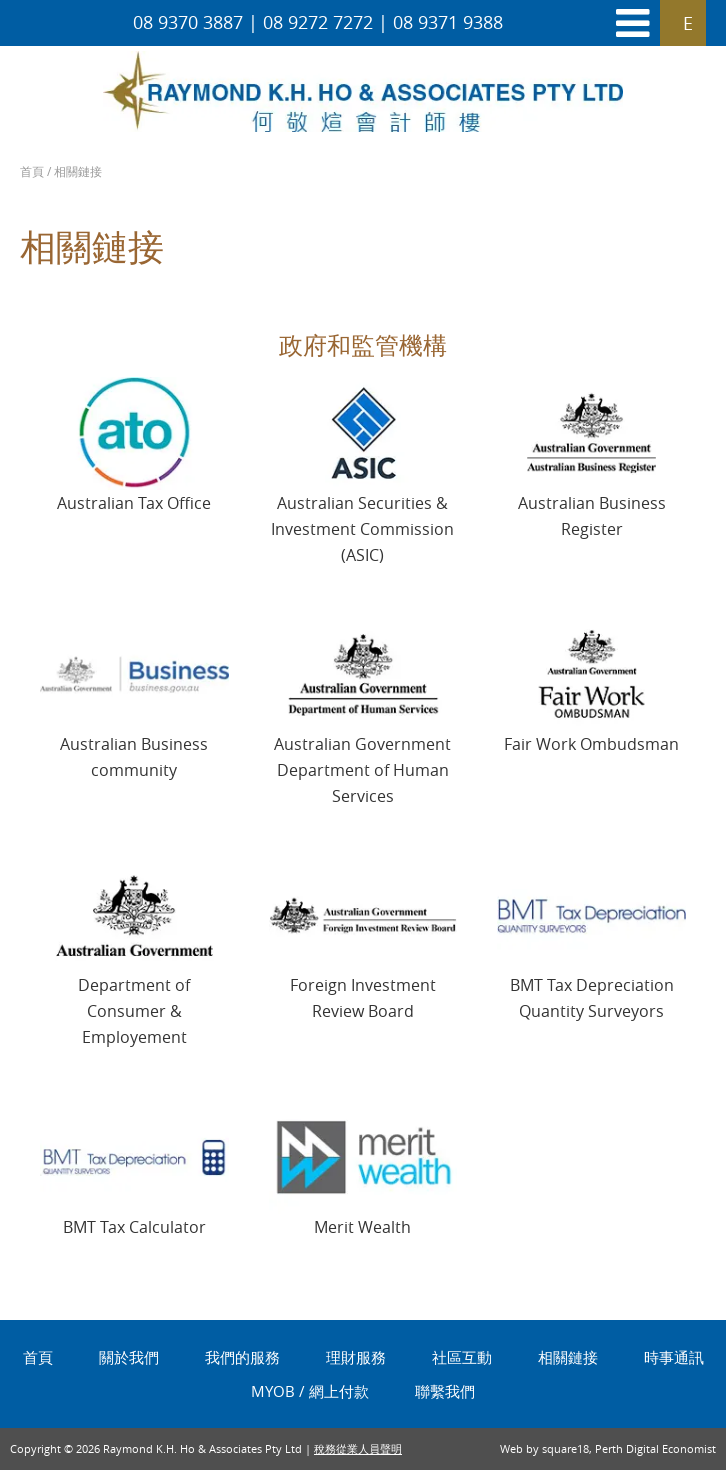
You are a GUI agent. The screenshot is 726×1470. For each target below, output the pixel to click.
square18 (565, 1448)
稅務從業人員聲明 (358, 1448)
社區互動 (462, 1357)
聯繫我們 (445, 1391)
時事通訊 (674, 1357)
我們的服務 (242, 1357)
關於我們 (129, 1357)
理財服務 (356, 1357)
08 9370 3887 (188, 22)
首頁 (32, 171)
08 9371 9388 (448, 22)
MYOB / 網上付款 (310, 1391)
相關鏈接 (568, 1357)
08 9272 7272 (318, 22)
